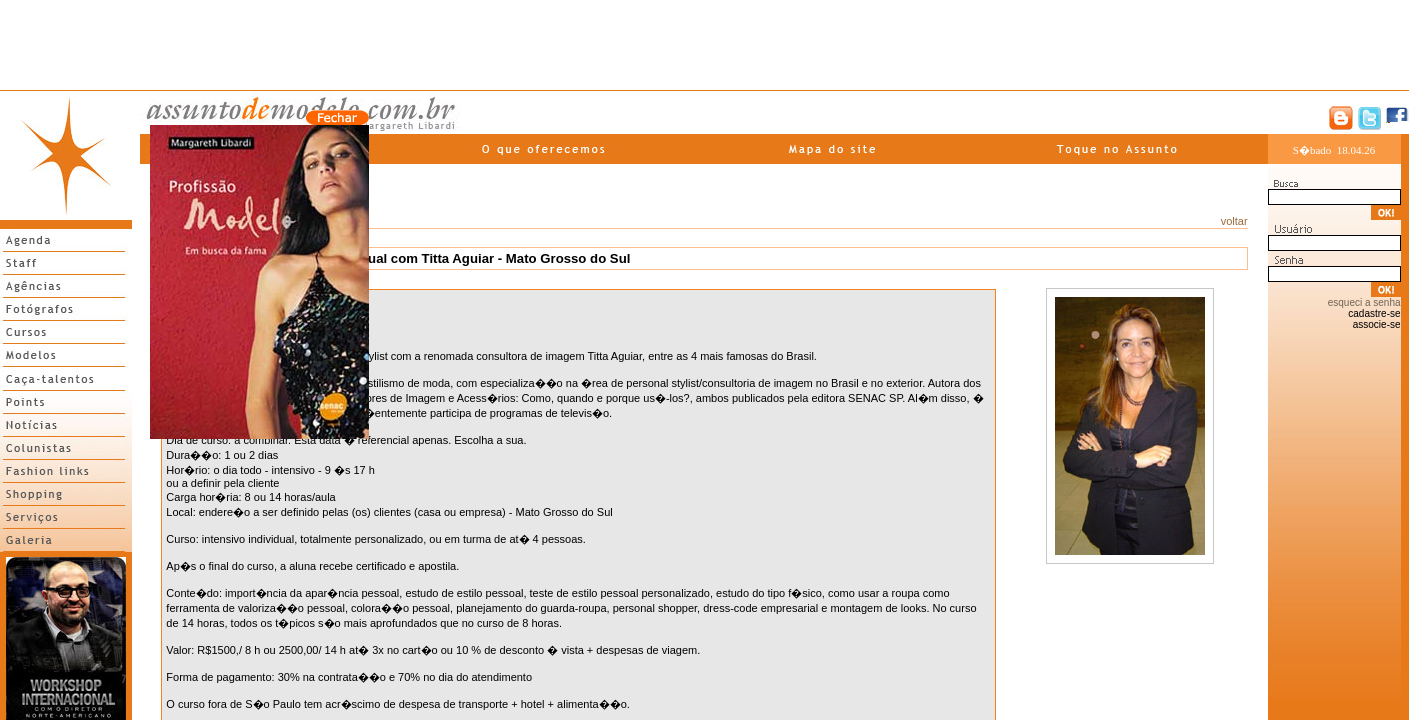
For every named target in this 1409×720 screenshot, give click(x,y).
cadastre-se (1374, 313)
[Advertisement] (705, 45)
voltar (1234, 221)
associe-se (1377, 324)
